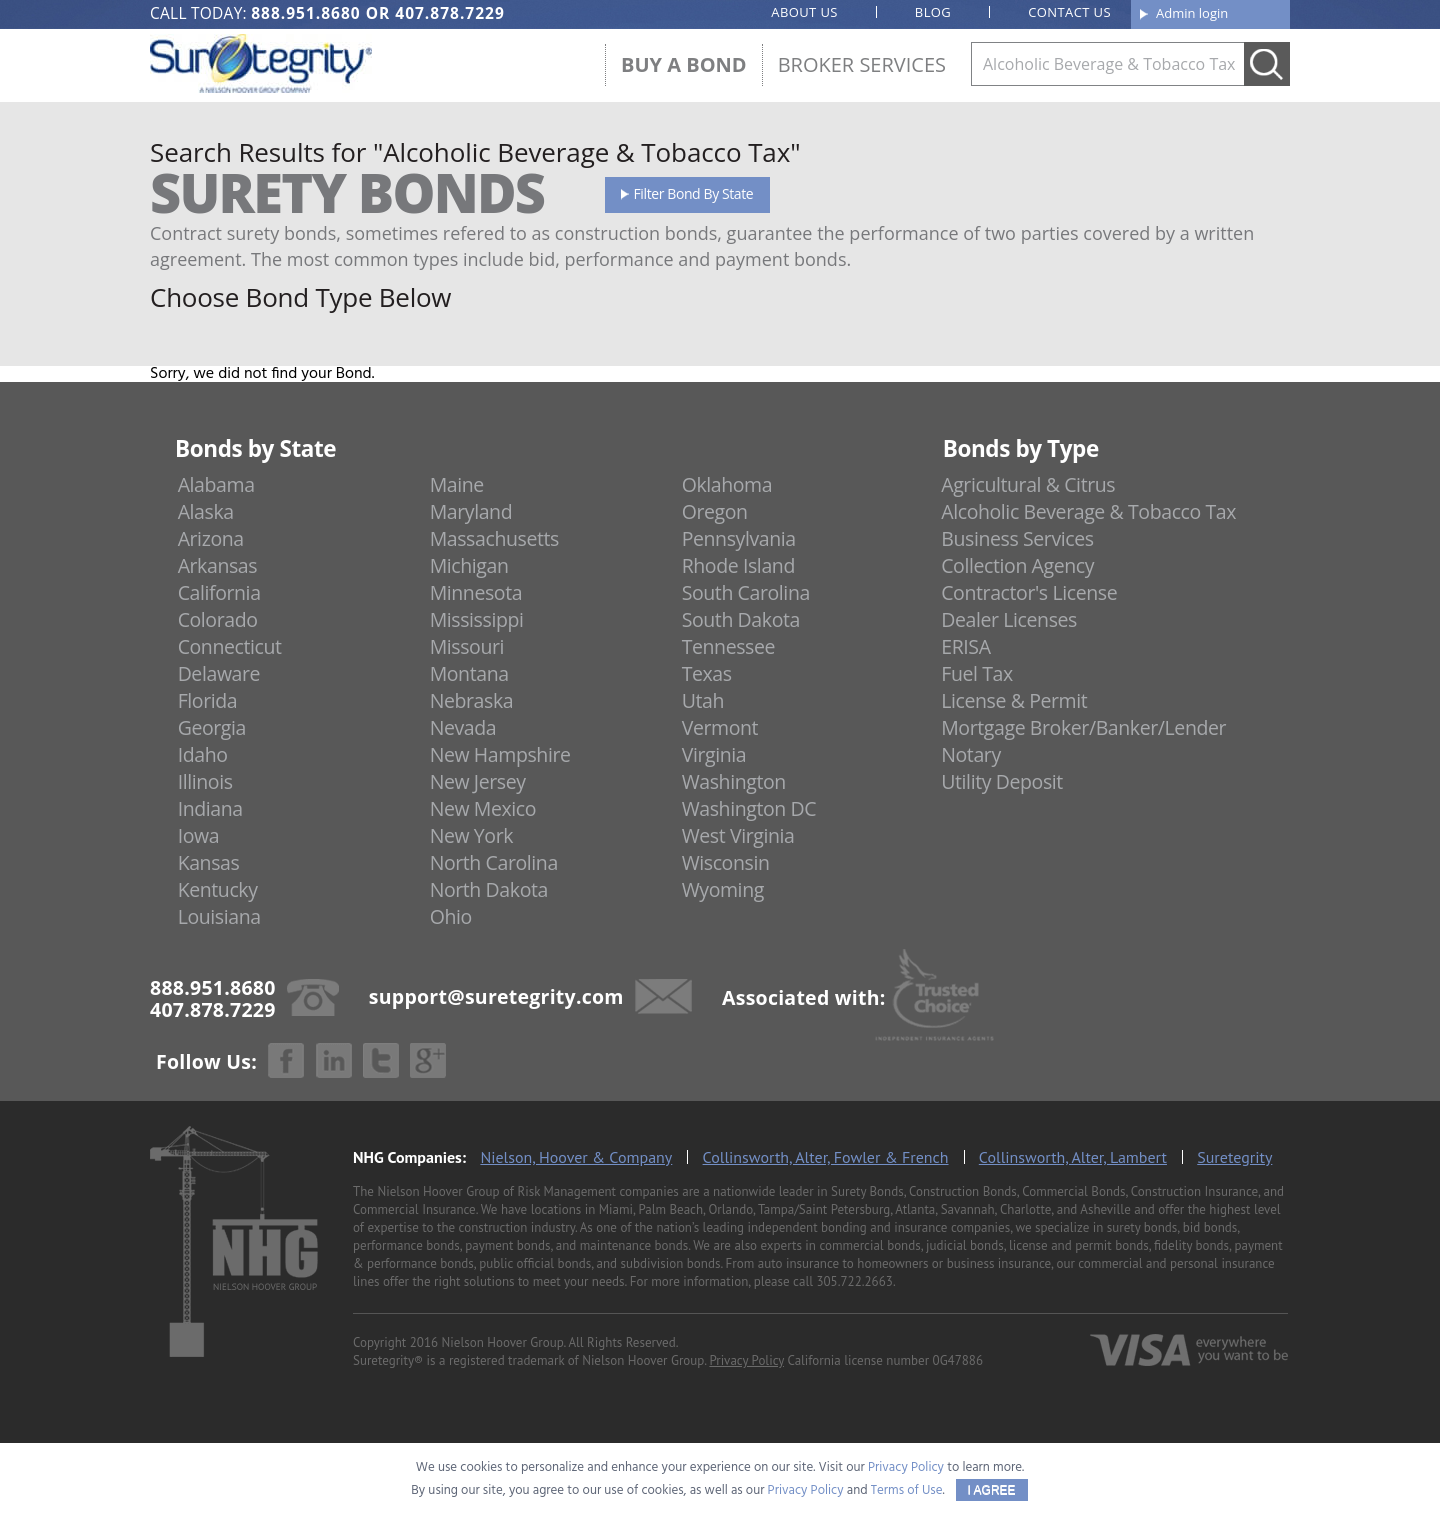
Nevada (463, 727)
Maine (457, 484)
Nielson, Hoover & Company (576, 1157)
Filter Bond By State (694, 193)
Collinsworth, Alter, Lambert (1073, 1157)
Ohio (451, 916)
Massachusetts (494, 538)
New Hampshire (500, 754)
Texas (707, 673)
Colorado (218, 619)
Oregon (715, 511)
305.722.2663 (854, 1281)
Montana (469, 673)
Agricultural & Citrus (1028, 484)
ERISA (965, 646)
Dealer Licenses (1009, 619)
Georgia (212, 727)
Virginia (714, 754)
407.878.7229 (449, 13)
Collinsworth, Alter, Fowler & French (826, 1157)
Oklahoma (727, 484)
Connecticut (230, 646)
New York (471, 835)
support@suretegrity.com (496, 995)
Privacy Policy (746, 1360)
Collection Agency (1017, 565)
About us (804, 12)
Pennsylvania (739, 538)
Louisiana (219, 916)
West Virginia (738, 835)
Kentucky (218, 889)
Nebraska (472, 700)
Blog (933, 12)
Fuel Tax (977, 673)
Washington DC (749, 808)
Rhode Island (738, 565)
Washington (734, 781)
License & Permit (1014, 700)
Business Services (1017, 538)
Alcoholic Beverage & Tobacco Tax (1088, 511)
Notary (971, 754)
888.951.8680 (305, 13)
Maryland (471, 511)
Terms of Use (907, 1490)
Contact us (1069, 12)
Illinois (205, 781)
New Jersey (478, 781)
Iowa (199, 835)
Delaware (219, 673)
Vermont (720, 727)
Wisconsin (726, 862)
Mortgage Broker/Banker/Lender (1083, 727)
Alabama (216, 484)
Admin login (1192, 13)
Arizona (211, 538)
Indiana (210, 808)
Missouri (467, 646)
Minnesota (476, 592)
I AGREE (992, 1490)
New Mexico (483, 808)
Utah (703, 700)
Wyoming (723, 889)
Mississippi (477, 619)
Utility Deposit (1002, 781)
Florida (208, 700)
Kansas (209, 862)
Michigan (469, 565)
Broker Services (862, 64)
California (219, 592)
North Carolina (494, 862)
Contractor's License (1029, 592)
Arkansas (218, 565)
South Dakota (741, 619)
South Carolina (746, 592)
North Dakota (489, 889)
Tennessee (728, 646)
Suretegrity (1234, 1157)
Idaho (203, 754)
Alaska (206, 511)
